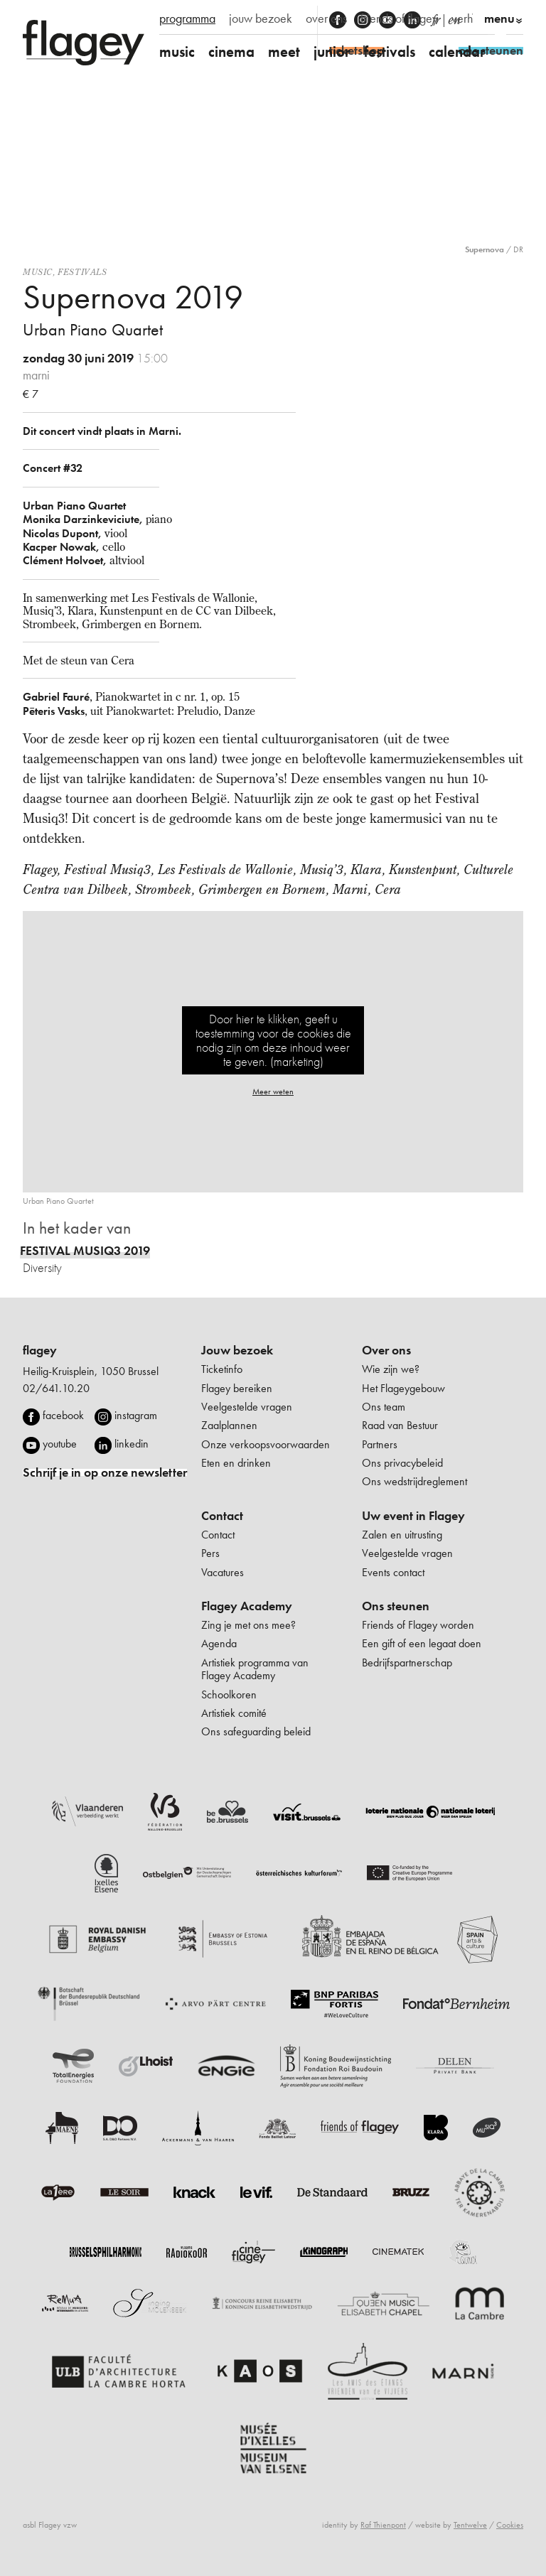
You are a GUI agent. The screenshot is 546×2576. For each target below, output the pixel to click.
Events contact (393, 1572)
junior (332, 51)
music (177, 51)
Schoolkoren (229, 1694)
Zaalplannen (229, 1425)
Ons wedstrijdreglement (414, 1481)
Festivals (82, 271)
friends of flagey (399, 18)
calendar (457, 51)
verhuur (469, 18)
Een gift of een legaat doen (421, 1643)
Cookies (509, 2525)
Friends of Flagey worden (418, 1624)
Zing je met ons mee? (248, 1624)
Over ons (386, 1350)
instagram (135, 1415)
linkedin (131, 1443)
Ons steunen (395, 1606)
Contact (222, 1516)
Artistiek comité (234, 1712)
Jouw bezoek (237, 1350)
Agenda (219, 1643)
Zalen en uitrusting (402, 1534)
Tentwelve (470, 2525)
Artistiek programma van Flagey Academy (255, 1669)
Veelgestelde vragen (246, 1406)
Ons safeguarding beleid (256, 1731)
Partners (379, 1444)
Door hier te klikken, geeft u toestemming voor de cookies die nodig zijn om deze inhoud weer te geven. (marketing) (273, 1040)
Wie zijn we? (390, 1369)
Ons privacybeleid (402, 1462)
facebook (63, 1415)
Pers (210, 1553)
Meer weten (273, 1091)
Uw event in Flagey (413, 1516)
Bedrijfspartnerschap (407, 1662)
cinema (231, 51)
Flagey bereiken (236, 1388)
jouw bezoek (260, 18)
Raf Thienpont (383, 2525)
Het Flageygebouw (403, 1388)
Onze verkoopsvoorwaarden (265, 1444)
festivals (389, 51)
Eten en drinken (236, 1462)
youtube (60, 1443)
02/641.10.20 (56, 1388)
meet (284, 51)
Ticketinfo (221, 1369)
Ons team (383, 1406)
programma (187, 18)
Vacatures (222, 1572)
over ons (326, 18)
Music (38, 271)
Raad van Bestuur (400, 1425)
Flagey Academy (246, 1606)
